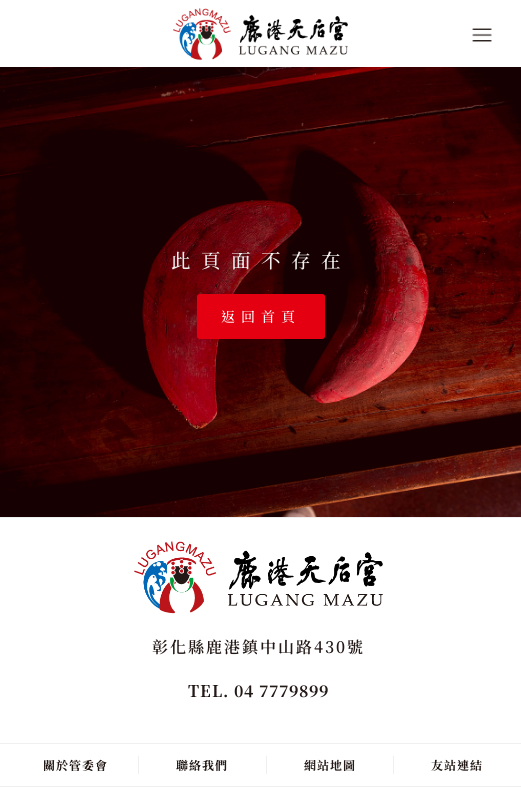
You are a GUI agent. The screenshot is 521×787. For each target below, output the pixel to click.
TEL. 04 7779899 (258, 690)
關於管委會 (75, 764)
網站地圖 (330, 764)
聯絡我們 (202, 764)
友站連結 (457, 764)
